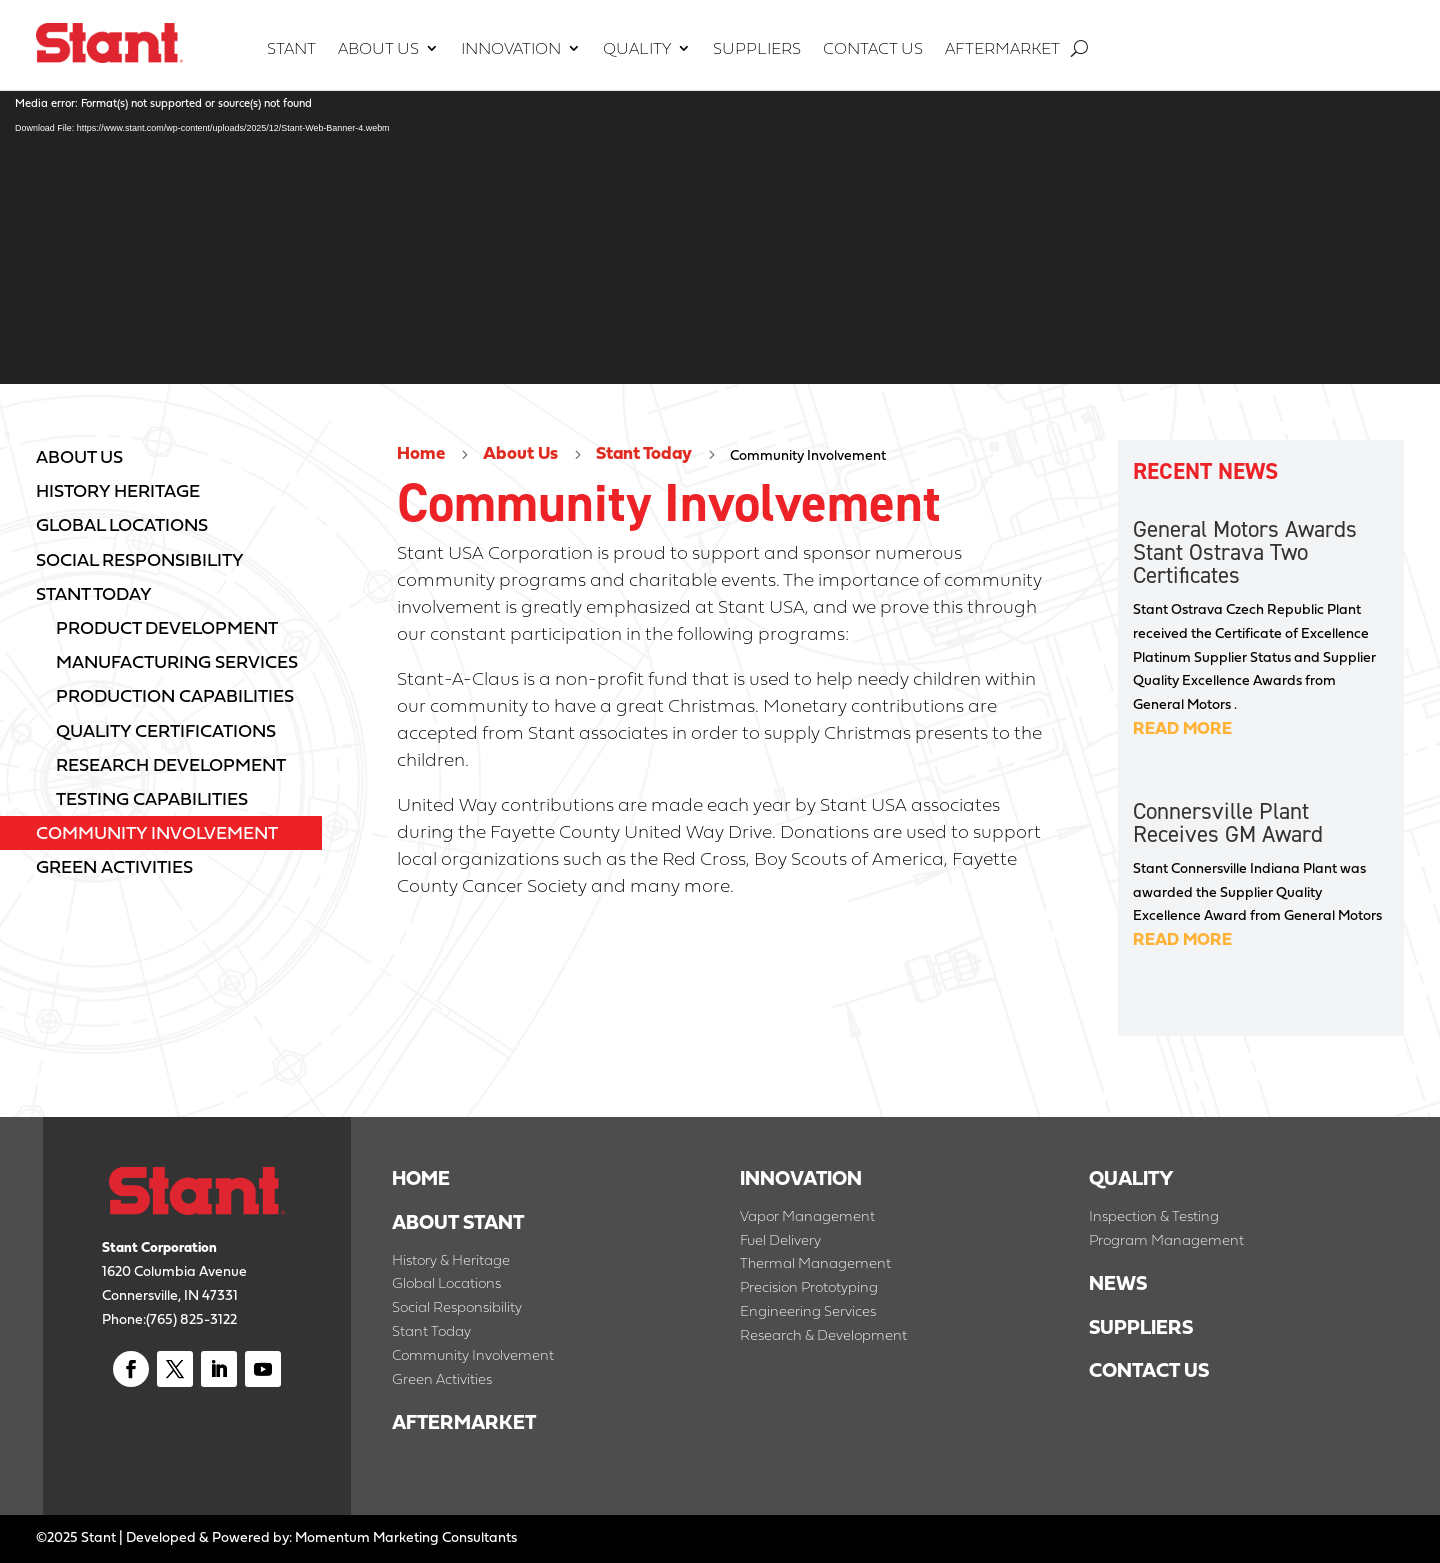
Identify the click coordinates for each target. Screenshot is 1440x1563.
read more (1182, 728)
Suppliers (757, 50)
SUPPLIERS (1143, 1327)
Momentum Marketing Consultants (406, 1536)
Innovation (511, 50)
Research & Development (823, 1334)
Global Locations (446, 1282)
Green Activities (442, 1378)
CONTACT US (1149, 1370)
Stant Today (644, 453)
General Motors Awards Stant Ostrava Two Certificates (1245, 552)
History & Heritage (451, 1259)
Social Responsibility (457, 1306)
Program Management (1166, 1239)
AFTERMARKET (464, 1422)
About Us (378, 50)
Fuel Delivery (780, 1239)
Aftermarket (1002, 50)
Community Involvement (473, 1354)
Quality (637, 50)
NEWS (1118, 1283)
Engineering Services (808, 1310)
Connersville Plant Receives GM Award (1228, 822)
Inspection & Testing (1154, 1215)
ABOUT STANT (458, 1222)
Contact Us (873, 50)
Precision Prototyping (809, 1286)
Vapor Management (807, 1215)
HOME (421, 1178)
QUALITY (1131, 1178)
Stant (291, 50)
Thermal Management (815, 1262)
